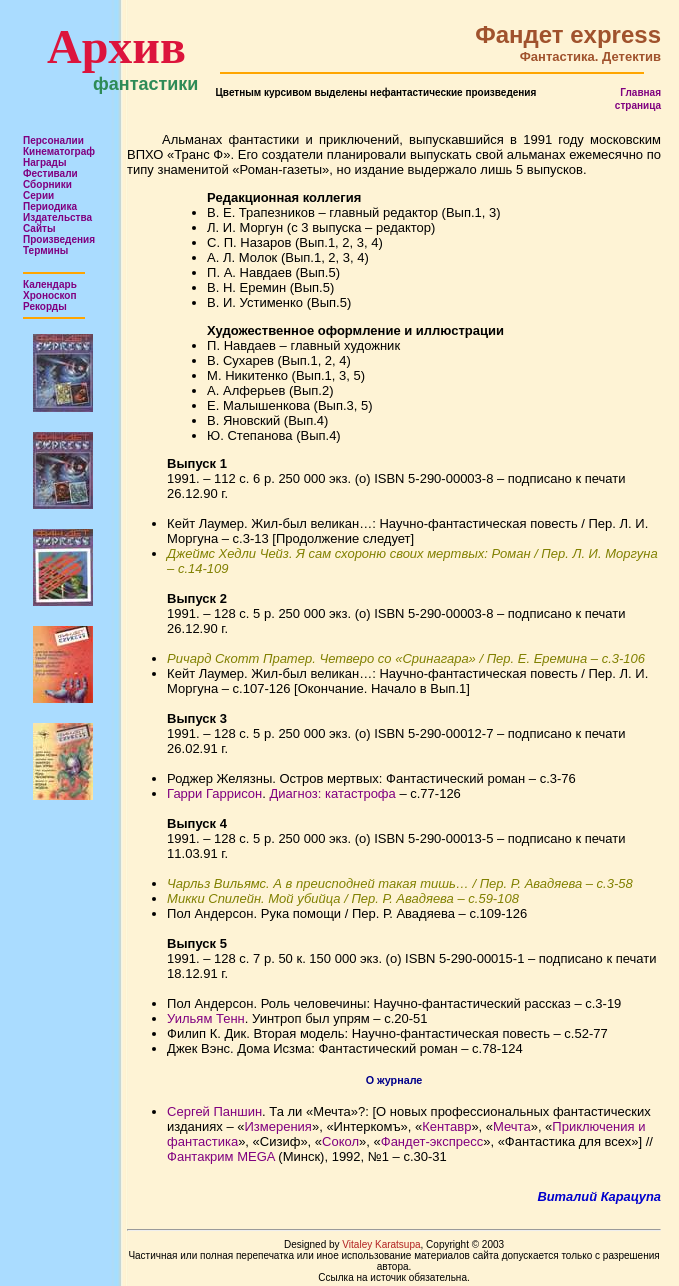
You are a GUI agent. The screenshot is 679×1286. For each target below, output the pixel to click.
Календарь (50, 284)
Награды (45, 162)
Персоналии (53, 140)
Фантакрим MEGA (221, 1156)
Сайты (39, 228)
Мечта (512, 1126)
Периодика (50, 206)
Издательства (57, 217)
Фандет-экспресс (432, 1141)
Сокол (340, 1141)
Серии (38, 195)
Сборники (47, 184)
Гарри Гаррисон (214, 793)
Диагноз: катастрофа (333, 793)
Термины (45, 250)
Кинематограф (59, 151)
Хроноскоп (50, 295)
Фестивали (50, 173)
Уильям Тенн (206, 1018)
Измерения (278, 1126)
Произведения (59, 239)
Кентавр (446, 1126)
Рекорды (45, 306)
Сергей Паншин (214, 1111)
